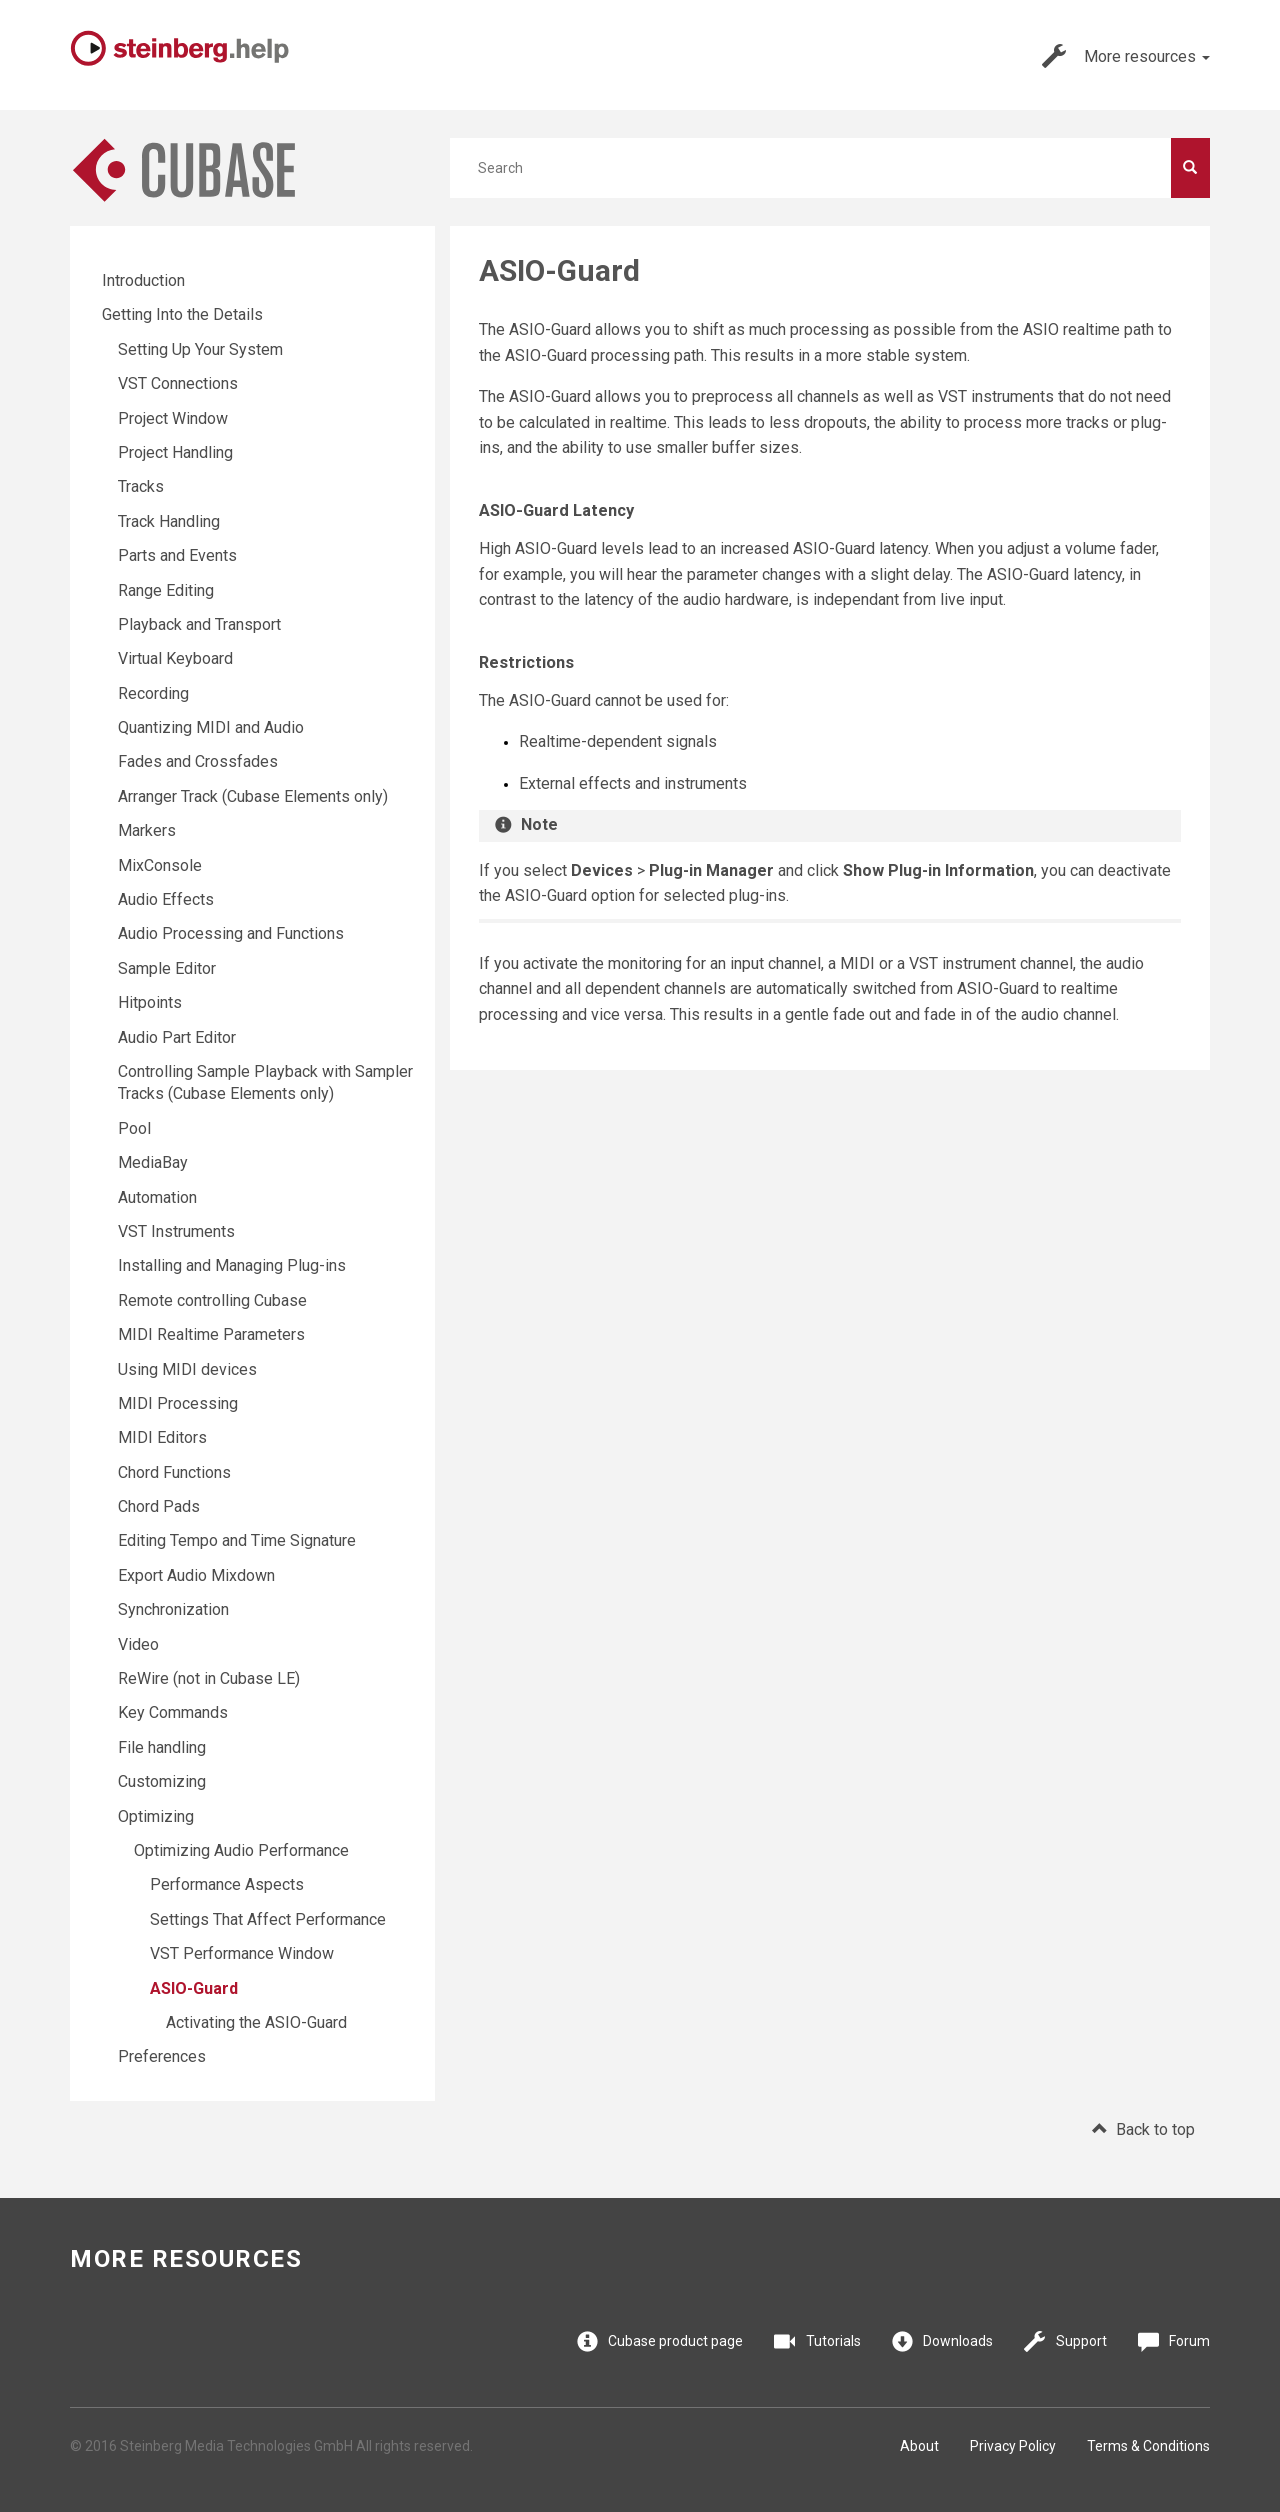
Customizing (162, 1781)
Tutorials (817, 2341)
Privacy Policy (1013, 2446)
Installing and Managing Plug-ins (232, 1265)
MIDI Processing (178, 1403)
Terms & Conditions (1148, 2446)
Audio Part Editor (177, 1037)
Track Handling (169, 521)
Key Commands (173, 1712)
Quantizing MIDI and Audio (211, 727)
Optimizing (156, 1816)
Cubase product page (660, 2341)
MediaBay (153, 1162)
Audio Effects (166, 899)
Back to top (1143, 2129)
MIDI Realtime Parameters (211, 1334)
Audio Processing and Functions (231, 933)
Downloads (943, 2341)
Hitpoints (150, 1002)
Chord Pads (159, 1506)
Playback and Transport (199, 624)
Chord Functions (174, 1472)
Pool (134, 1128)
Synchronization (173, 1609)
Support (1065, 2341)
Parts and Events (177, 555)
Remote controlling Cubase (212, 1300)
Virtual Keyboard (175, 658)
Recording (153, 693)
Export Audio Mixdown (196, 1575)
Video (138, 1644)
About (919, 2446)
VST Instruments (176, 1231)
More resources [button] (1126, 56)
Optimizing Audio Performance (241, 1850)
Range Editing (166, 590)
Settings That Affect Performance (268, 1919)
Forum (1174, 2341)
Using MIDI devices (187, 1369)
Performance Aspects (227, 1884)
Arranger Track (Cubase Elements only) (253, 796)
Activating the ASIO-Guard (256, 2022)
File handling (162, 1747)
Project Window (173, 418)
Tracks (141, 486)
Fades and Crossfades (198, 761)
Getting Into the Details (182, 314)
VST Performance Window (242, 1953)
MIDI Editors (162, 1437)
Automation (157, 1197)
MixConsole (160, 865)
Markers (147, 830)
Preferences (162, 2056)
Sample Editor (167, 968)
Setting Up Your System (200, 349)
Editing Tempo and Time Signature (237, 1540)
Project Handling (175, 452)
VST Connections (178, 383)
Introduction (143, 280)
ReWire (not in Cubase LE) (209, 1678)
